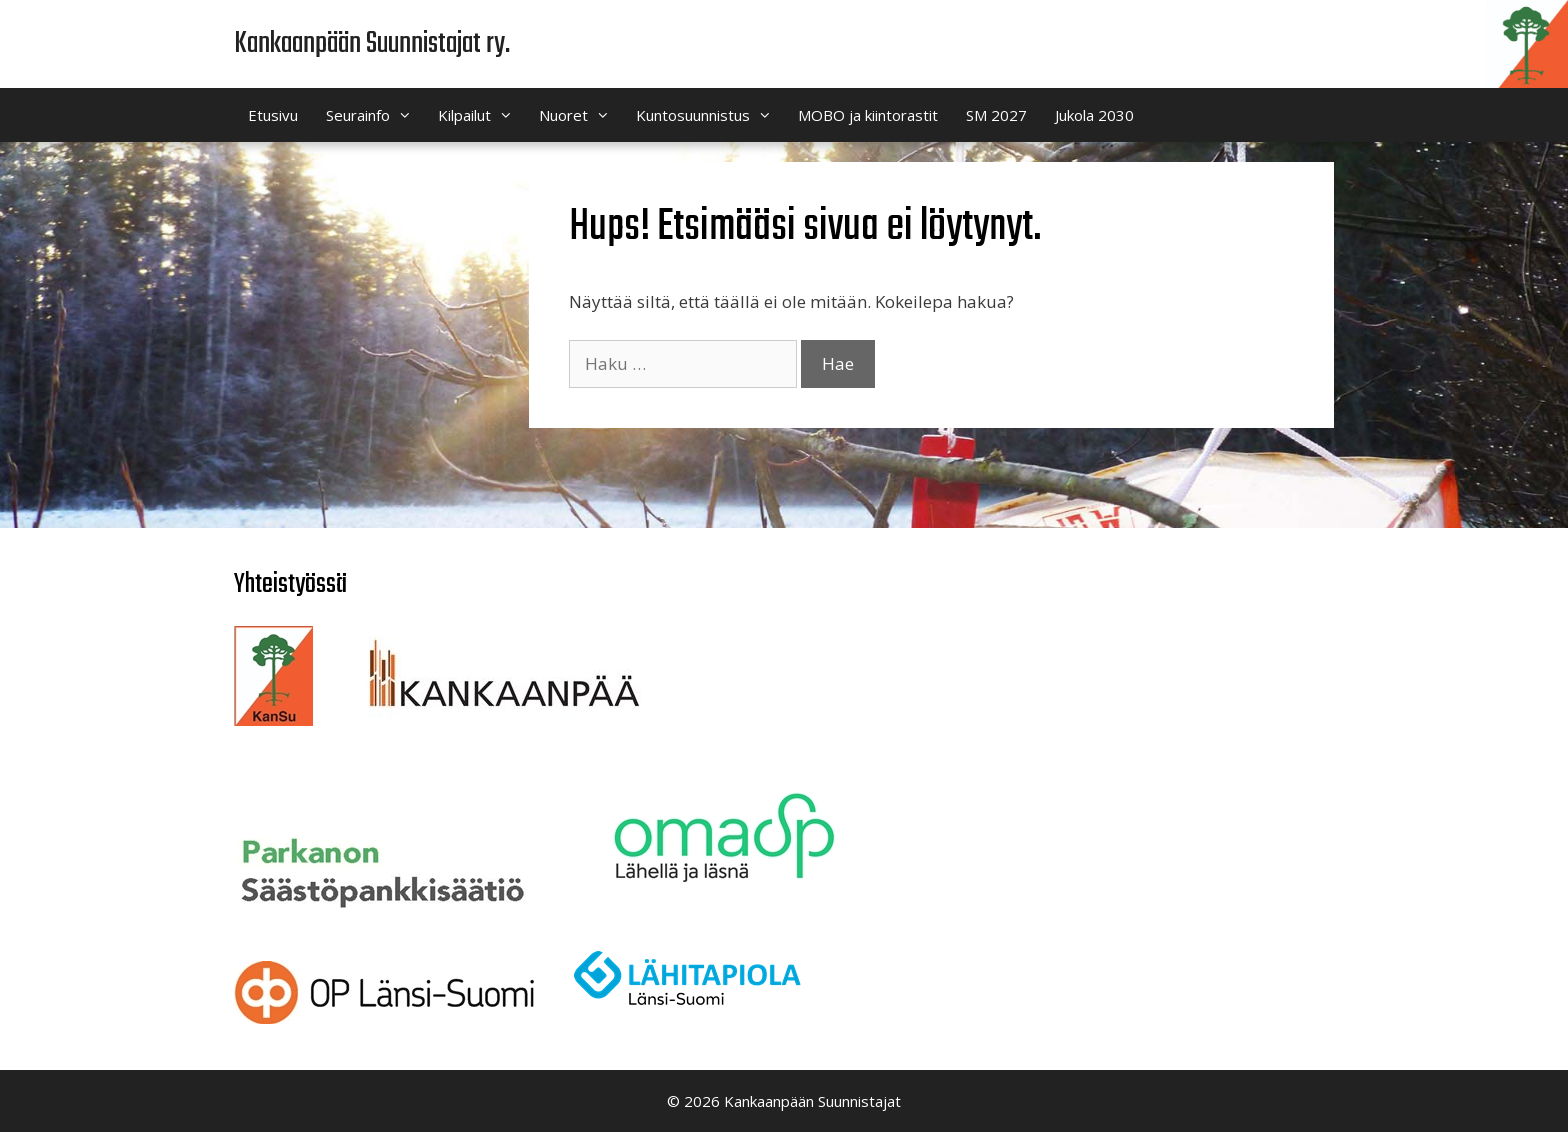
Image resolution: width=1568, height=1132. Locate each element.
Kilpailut (481, 115)
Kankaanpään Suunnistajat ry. (372, 44)
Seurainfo (375, 115)
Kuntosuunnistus (710, 115)
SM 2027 (996, 115)
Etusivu (273, 115)
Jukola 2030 (1094, 115)
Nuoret (580, 115)
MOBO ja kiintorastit (868, 115)
